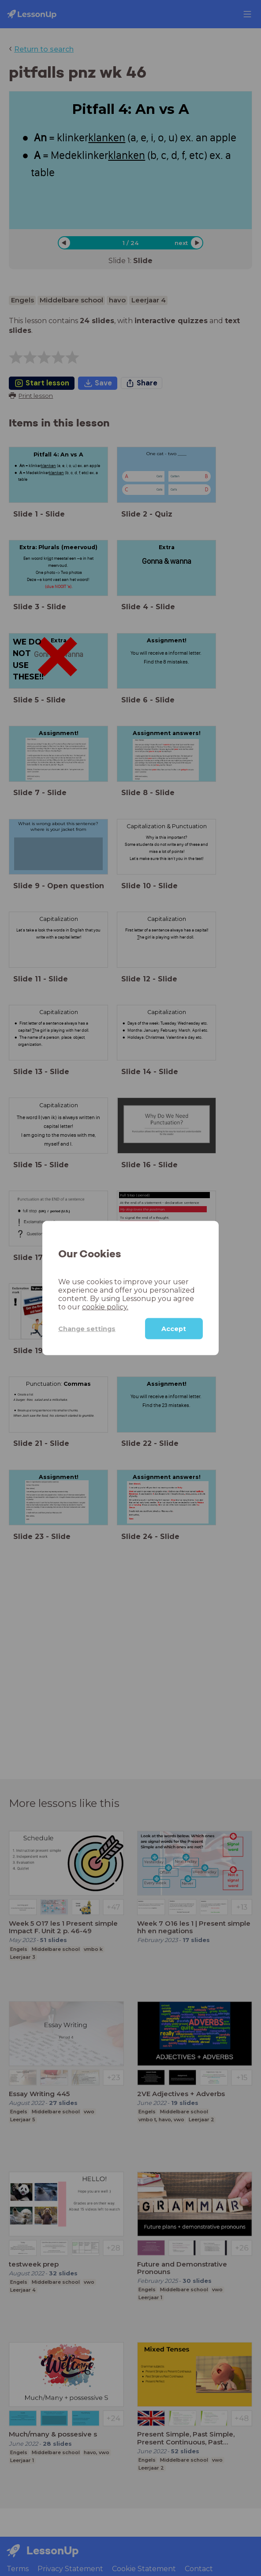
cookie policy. (105, 1307)
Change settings (87, 1328)
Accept (173, 1329)
